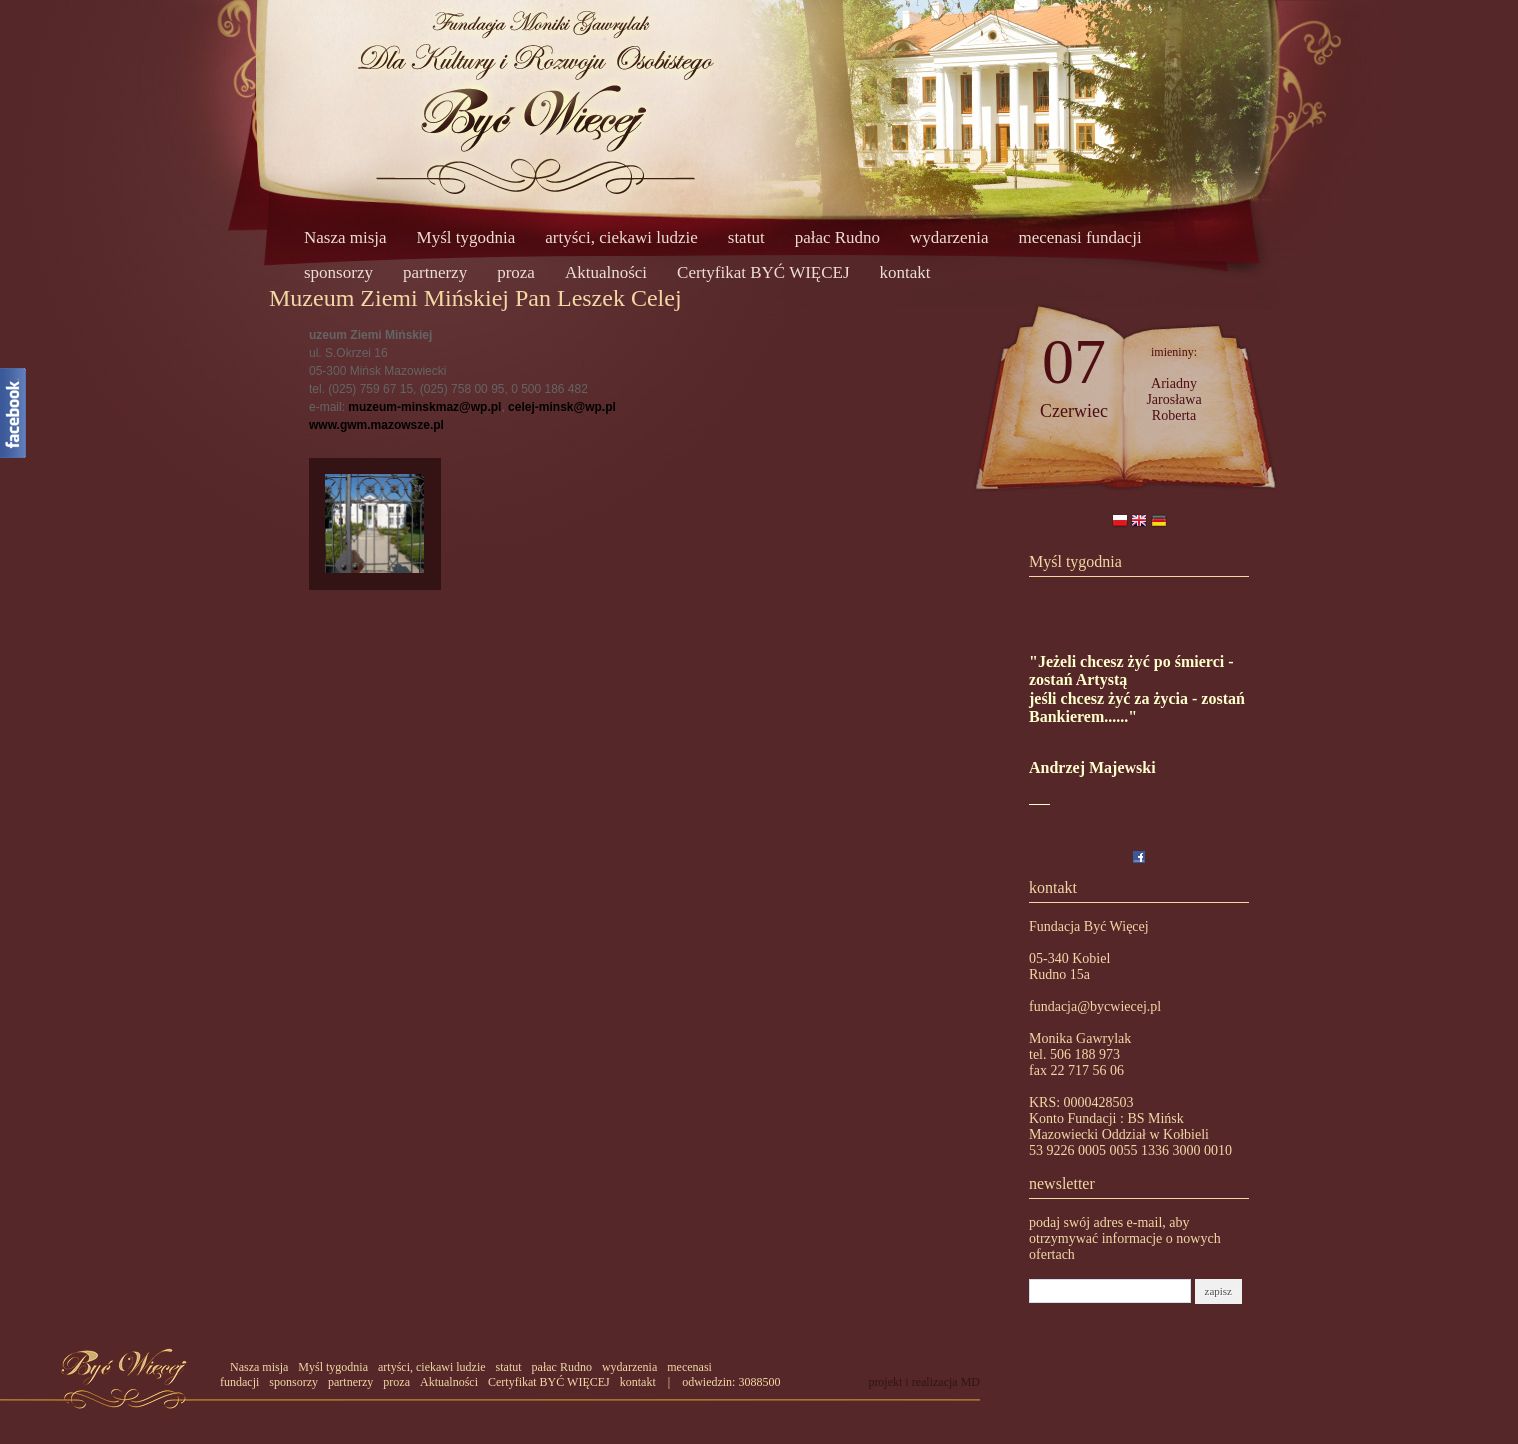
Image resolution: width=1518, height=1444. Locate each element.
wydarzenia (949, 237)
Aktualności (606, 272)
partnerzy (435, 272)
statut (746, 237)
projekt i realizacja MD (924, 1382)
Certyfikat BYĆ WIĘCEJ (763, 272)
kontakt (905, 272)
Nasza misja (345, 237)
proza (516, 272)
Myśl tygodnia (466, 237)
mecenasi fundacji (1079, 237)
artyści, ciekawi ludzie (621, 237)
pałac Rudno (837, 237)
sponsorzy (338, 272)
